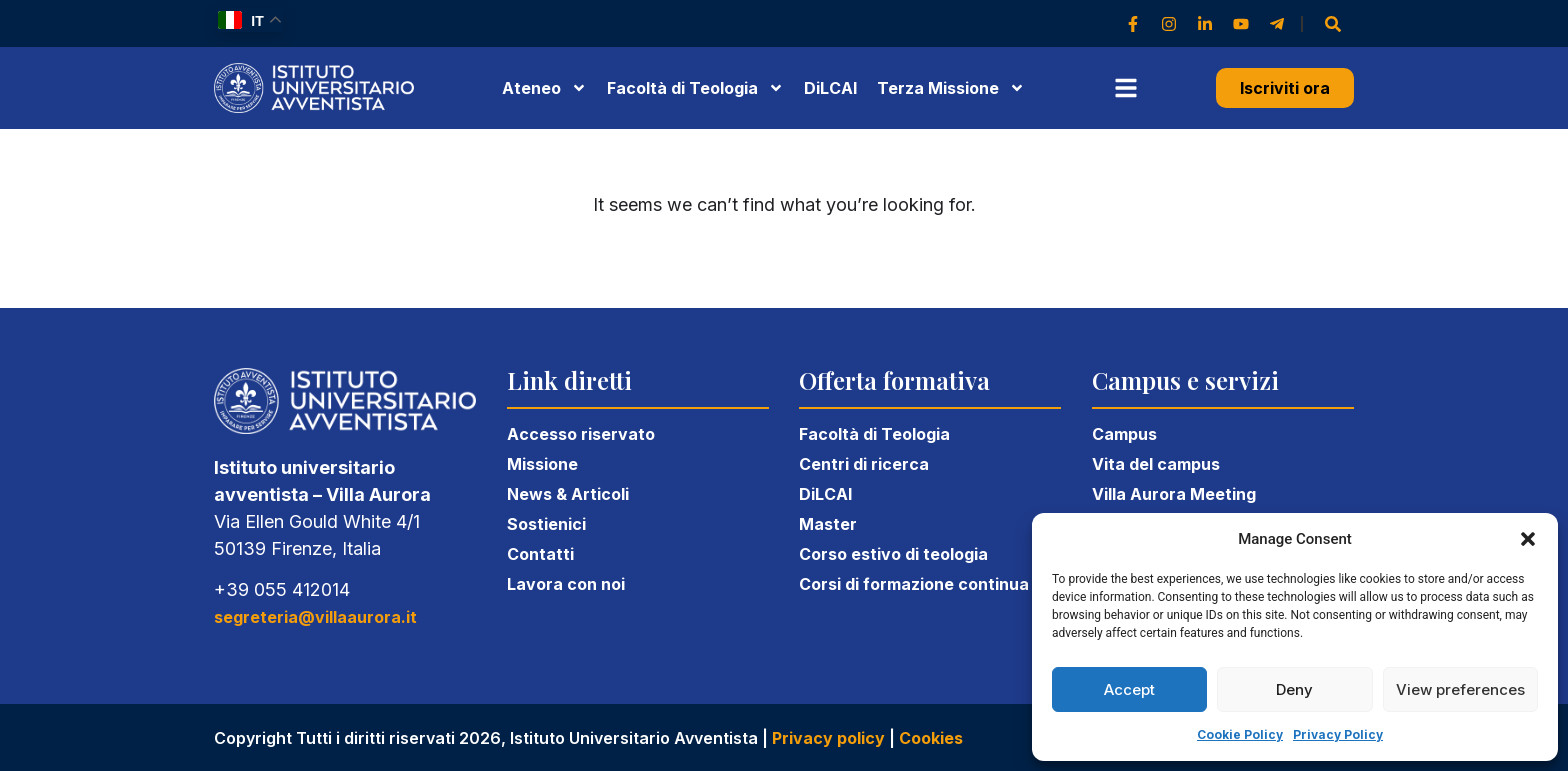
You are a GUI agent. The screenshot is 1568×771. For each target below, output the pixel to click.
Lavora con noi (566, 584)
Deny (1294, 689)
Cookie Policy (1240, 734)
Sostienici (546, 524)
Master (828, 524)
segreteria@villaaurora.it (315, 617)
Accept (1129, 689)
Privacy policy (828, 738)
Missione (542, 464)
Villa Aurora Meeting (1174, 494)
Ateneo (544, 88)
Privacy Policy (1338, 734)
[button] (1528, 539)
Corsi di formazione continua (914, 584)
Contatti (540, 554)
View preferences (1460, 689)
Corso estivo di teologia (893, 554)
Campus (1124, 434)
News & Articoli (568, 494)
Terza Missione (951, 88)
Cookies (931, 738)
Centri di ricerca (864, 464)
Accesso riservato (581, 434)
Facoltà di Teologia (874, 434)
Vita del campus (1156, 464)
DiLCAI (830, 88)
